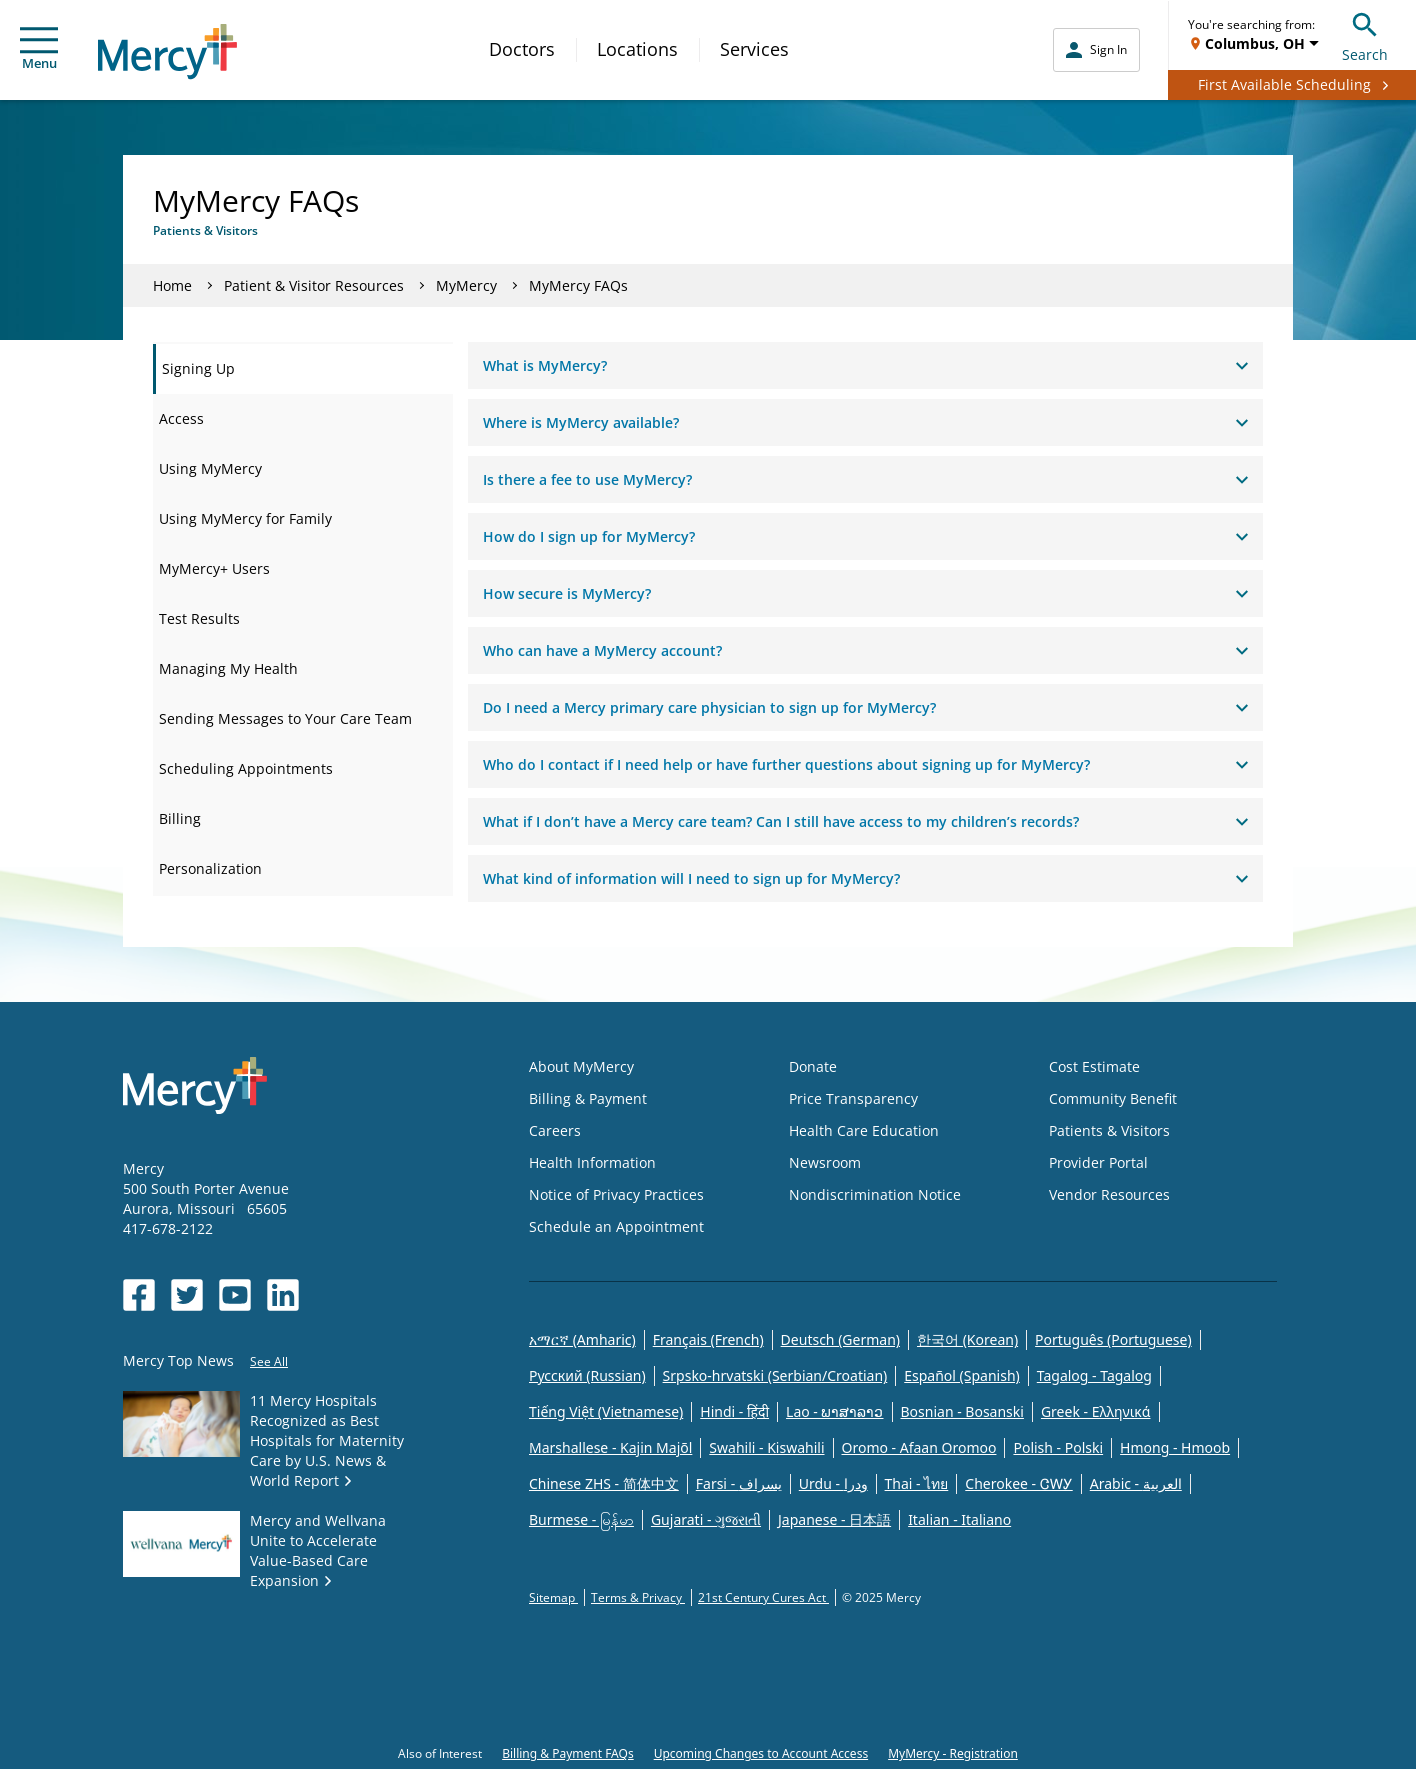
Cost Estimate (1094, 1066)
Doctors (522, 49)
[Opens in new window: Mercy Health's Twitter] (187, 1295)
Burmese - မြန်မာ (581, 1519)
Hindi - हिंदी (734, 1411)
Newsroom (825, 1162)
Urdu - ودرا (833, 1483)
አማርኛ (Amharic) (582, 1339)
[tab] (303, 369)
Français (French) (708, 1339)
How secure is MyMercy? (865, 593)
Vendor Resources (1109, 1194)
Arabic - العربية (1136, 1483)
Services (754, 49)
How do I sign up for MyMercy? (865, 536)
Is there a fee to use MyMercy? (865, 479)
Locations (637, 49)
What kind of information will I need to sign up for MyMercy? (865, 878)
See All (269, 1361)
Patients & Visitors (1109, 1130)
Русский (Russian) (587, 1375)
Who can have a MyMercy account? (865, 650)
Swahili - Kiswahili (766, 1447)
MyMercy (466, 285)
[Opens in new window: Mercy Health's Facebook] (139, 1295)
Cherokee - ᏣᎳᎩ (1018, 1483)
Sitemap (553, 1597)
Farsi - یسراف (739, 1483)
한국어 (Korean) (967, 1339)
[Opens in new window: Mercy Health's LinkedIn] (283, 1295)
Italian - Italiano (959, 1519)
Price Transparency (853, 1098)
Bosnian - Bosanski (962, 1411)
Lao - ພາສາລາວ (834, 1411)
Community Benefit (1113, 1098)
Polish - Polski (1058, 1447)
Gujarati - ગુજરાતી (706, 1519)
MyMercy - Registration (953, 1753)
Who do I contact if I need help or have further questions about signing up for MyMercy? (865, 764)
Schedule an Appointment (616, 1226)
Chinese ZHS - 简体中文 (604, 1483)
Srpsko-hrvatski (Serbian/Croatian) (775, 1375)
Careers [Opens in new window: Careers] (555, 1130)
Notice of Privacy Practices (616, 1194)
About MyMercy (581, 1066)
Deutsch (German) (840, 1339)
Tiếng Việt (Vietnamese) (606, 1411)
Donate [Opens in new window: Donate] (813, 1066)
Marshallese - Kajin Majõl (610, 1447)
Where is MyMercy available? (865, 422)
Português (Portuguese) (1113, 1339)
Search (1365, 34)
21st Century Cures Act (763, 1597)
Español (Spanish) (962, 1375)
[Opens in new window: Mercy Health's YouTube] (235, 1295)
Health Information (592, 1162)
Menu (39, 49)
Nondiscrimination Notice (875, 1194)
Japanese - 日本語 (834, 1519)
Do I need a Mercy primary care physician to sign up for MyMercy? (865, 707)
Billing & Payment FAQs (568, 1753)
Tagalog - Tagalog (1094, 1375)
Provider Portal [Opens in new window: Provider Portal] (1098, 1162)
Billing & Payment (588, 1098)
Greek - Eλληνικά (1096, 1411)
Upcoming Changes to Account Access (761, 1753)
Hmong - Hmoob (1175, 1447)
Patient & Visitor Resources (314, 285)
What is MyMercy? (865, 365)
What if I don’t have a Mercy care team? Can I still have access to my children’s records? (865, 821)
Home (172, 285)
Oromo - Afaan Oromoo (919, 1447)
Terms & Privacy (638, 1597)
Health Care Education (864, 1130)
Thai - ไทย (917, 1483)
